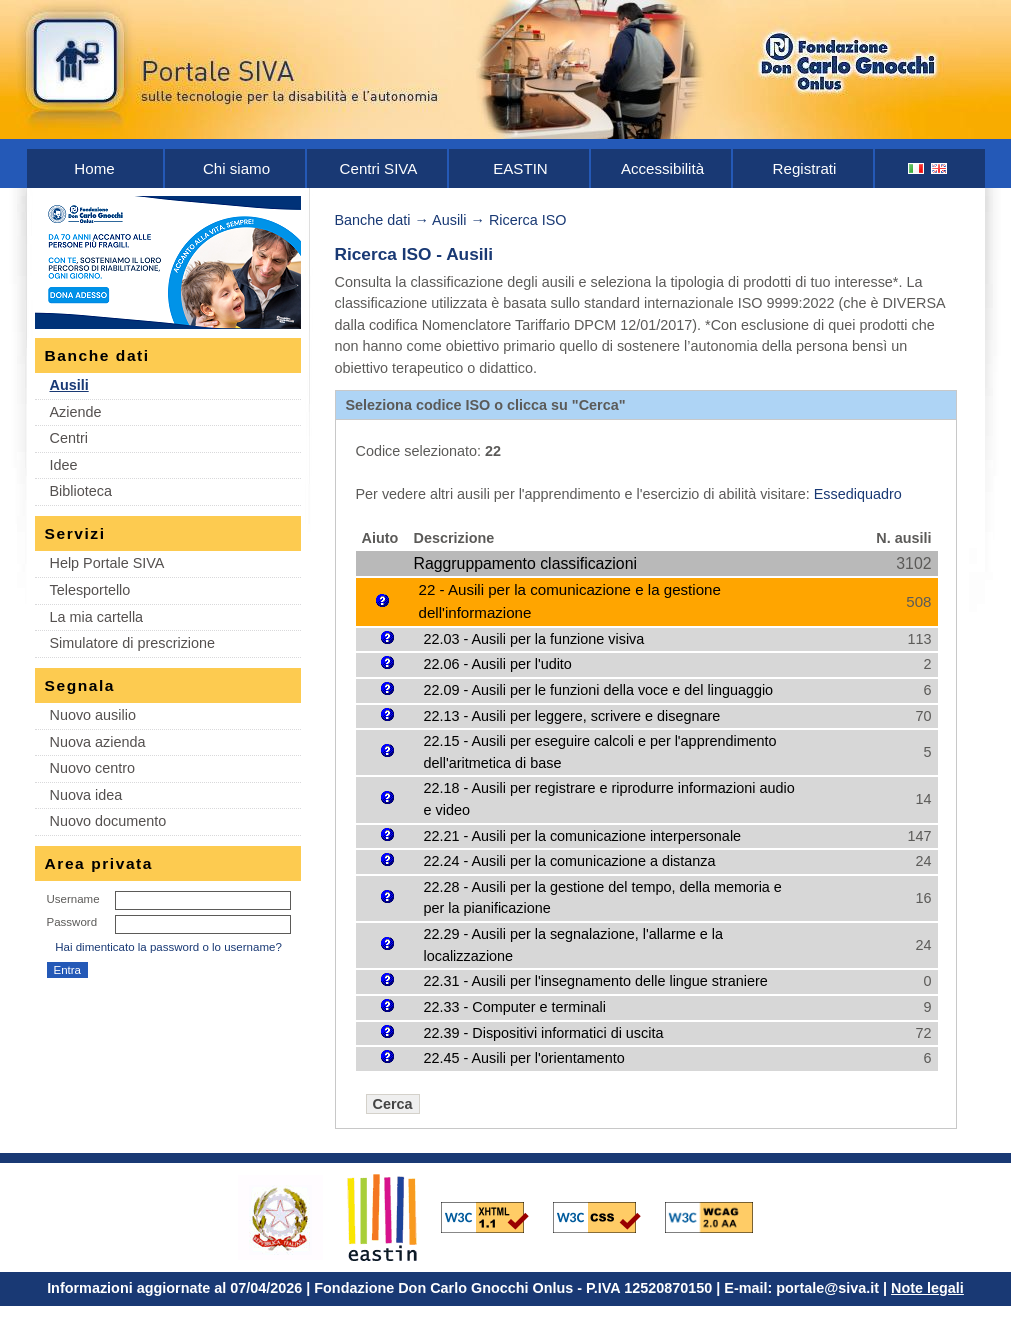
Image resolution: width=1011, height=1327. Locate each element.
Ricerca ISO (528, 220)
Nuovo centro (93, 768)
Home (94, 168)
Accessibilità (662, 168)
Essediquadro (858, 494)
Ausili (69, 385)
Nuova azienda (98, 742)
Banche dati (373, 220)
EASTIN (520, 168)
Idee (64, 465)
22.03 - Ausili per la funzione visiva (534, 639)
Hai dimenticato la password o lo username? (168, 947)
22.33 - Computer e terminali (515, 1007)
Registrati (805, 168)
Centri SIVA (379, 168)
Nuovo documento (108, 821)
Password (72, 922)
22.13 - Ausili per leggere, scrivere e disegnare (572, 716)
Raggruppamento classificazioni (525, 563)
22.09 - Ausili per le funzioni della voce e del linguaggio (599, 690)
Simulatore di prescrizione (133, 643)
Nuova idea (86, 795)
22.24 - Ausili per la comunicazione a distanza (570, 861)
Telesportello (90, 590)
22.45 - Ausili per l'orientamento (524, 1058)
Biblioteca (81, 491)
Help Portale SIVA (107, 563)
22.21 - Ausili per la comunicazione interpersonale (583, 836)
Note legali (927, 1288)
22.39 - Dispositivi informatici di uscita (544, 1033)
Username (73, 899)
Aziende (76, 412)
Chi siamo (236, 168)
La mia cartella (97, 617)
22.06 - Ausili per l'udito (498, 664)
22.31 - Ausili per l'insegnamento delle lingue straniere (596, 981)
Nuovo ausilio (93, 715)
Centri (69, 438)
